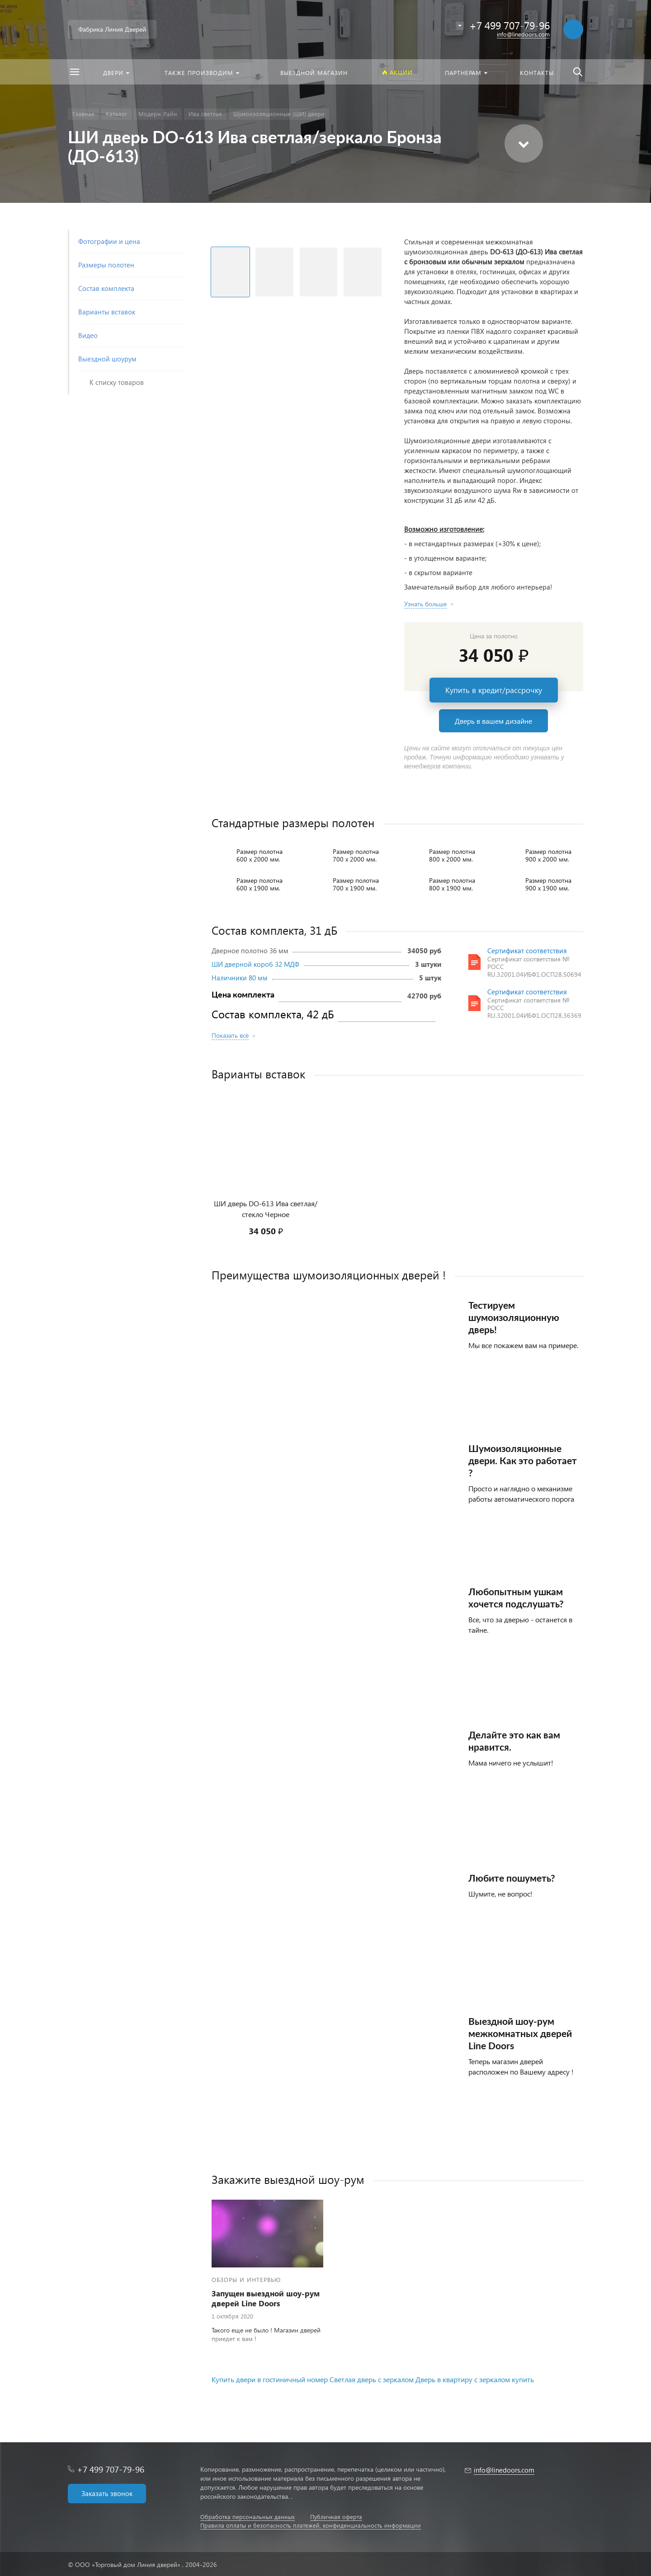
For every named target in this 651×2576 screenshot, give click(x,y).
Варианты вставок (106, 311)
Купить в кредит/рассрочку (493, 690)
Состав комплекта (106, 288)
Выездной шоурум (107, 358)
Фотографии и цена (109, 241)
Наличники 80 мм (240, 977)
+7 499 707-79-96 (110, 2469)
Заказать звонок (106, 2493)
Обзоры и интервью (246, 2279)
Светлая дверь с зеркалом (372, 2379)
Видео (88, 335)
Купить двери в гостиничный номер (270, 2379)
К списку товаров (117, 382)
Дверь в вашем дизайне (493, 721)
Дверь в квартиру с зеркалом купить (474, 2379)
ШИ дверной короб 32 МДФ (255, 964)
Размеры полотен (106, 264)
